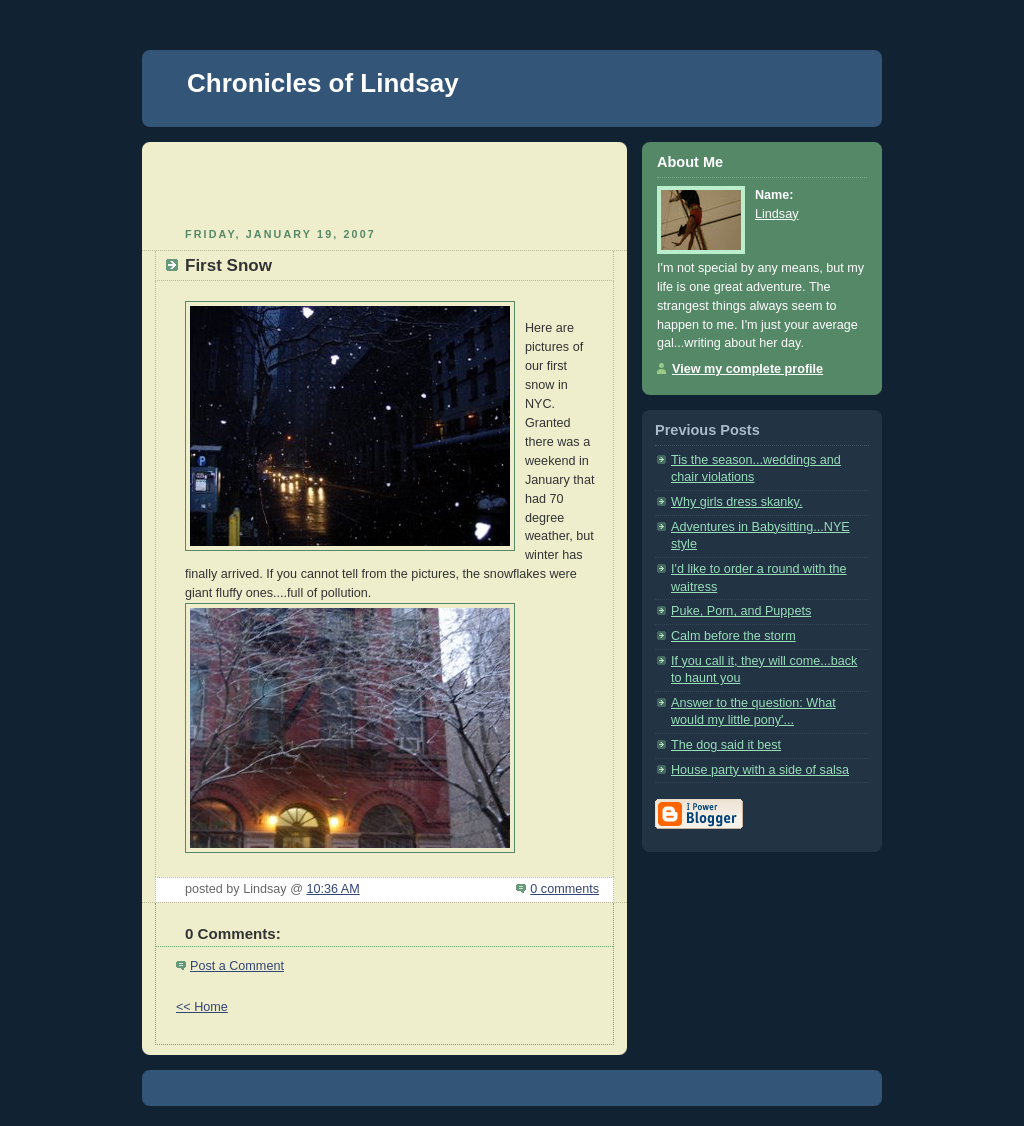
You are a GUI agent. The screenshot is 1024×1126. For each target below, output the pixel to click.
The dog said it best (726, 745)
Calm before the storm (733, 636)
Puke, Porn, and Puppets (741, 611)
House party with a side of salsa (760, 770)
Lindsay (776, 214)
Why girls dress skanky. (737, 502)
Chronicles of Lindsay (323, 83)
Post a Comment (237, 966)
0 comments (564, 889)
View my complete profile (747, 369)
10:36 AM (332, 889)
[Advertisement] (385, 182)
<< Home (202, 1007)
